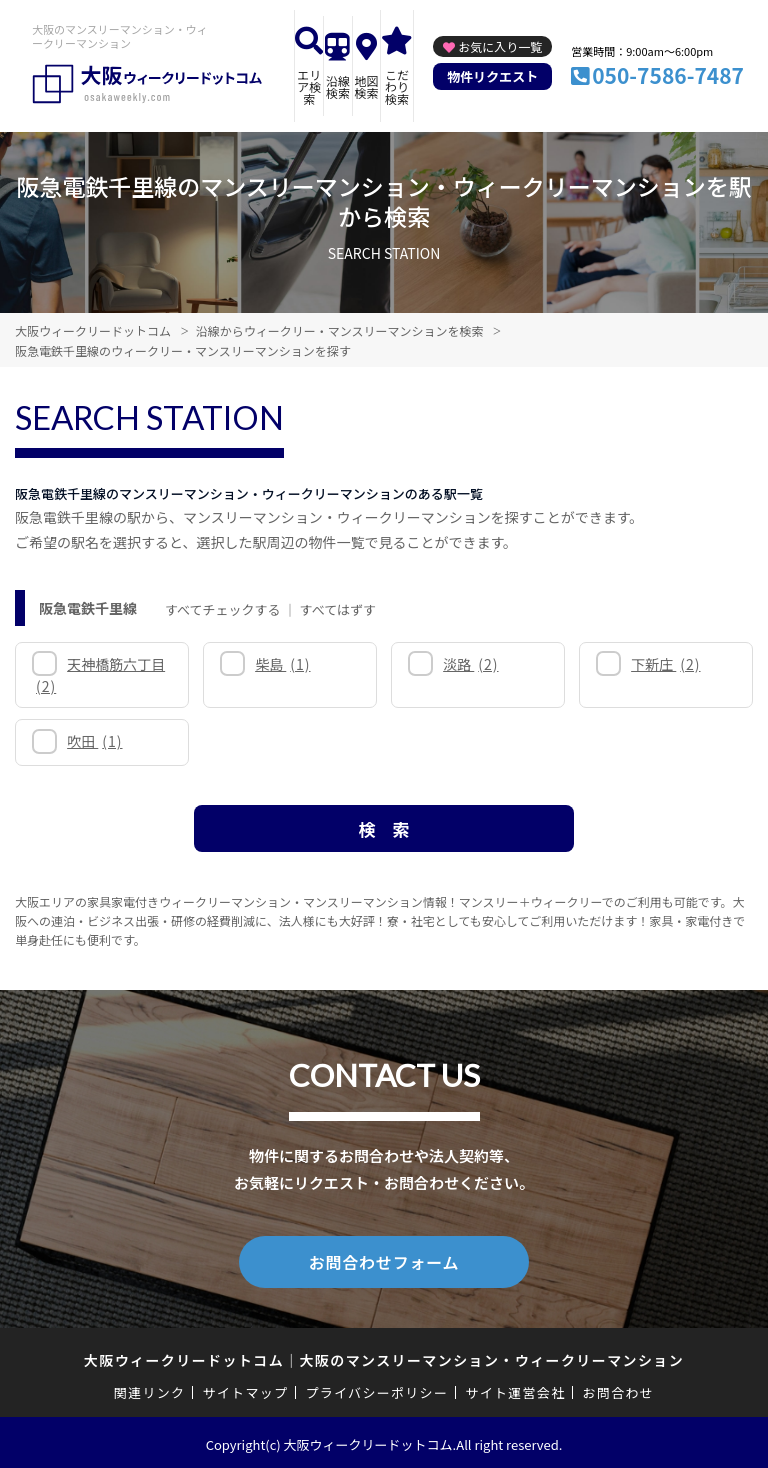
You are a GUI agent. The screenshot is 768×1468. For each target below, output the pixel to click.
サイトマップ (246, 1388)
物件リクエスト (492, 76)
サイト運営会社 (515, 1388)
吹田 (94, 741)
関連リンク (150, 1388)
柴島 (282, 664)
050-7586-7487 (668, 75)
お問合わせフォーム (384, 1260)
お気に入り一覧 (500, 46)
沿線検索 (338, 86)
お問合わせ (619, 1388)
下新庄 (665, 664)
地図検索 (366, 86)
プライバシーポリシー (376, 1388)
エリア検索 (309, 86)
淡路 (470, 664)
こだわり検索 (397, 86)
